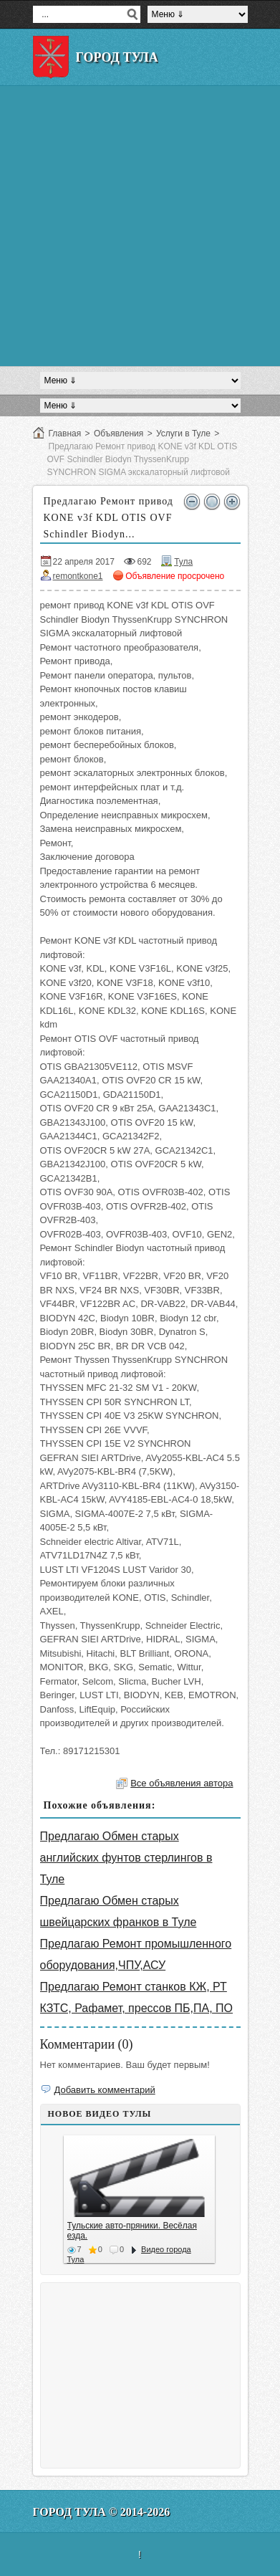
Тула (183, 562)
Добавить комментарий (104, 2089)
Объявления (118, 433)
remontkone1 (78, 576)
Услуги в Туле (183, 433)
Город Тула (117, 57)
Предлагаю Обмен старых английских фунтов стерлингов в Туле (126, 1857)
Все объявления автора (181, 1783)
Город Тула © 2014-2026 (101, 2512)
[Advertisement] (140, 226)
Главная (65, 433)
